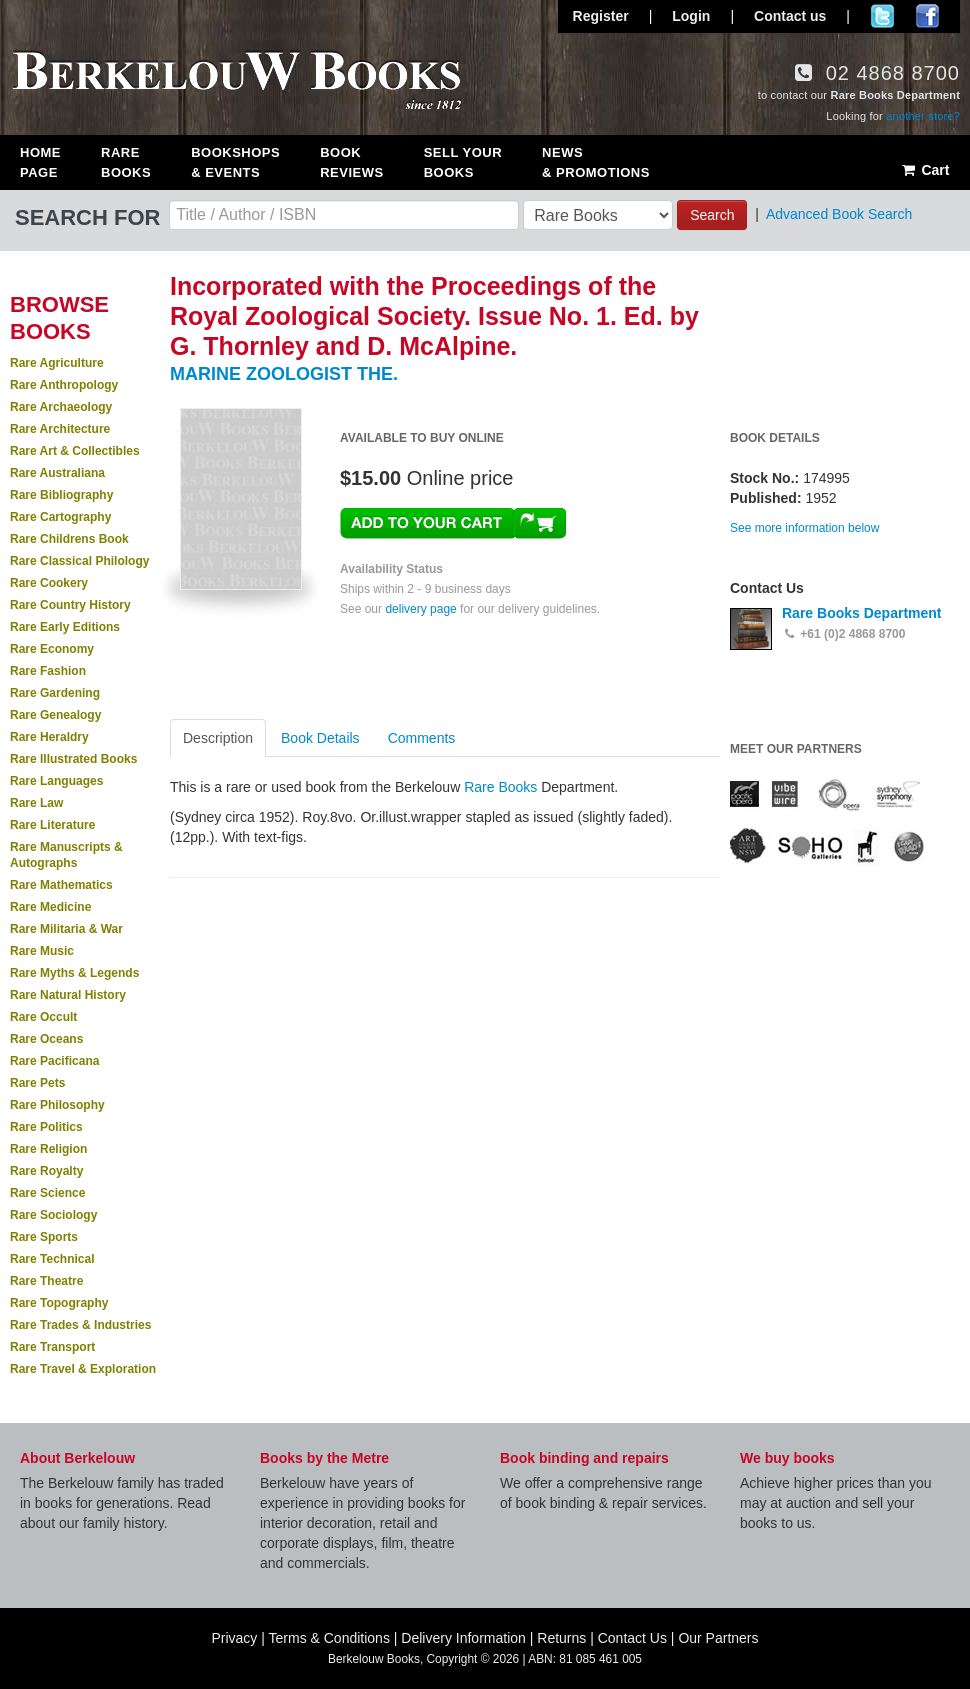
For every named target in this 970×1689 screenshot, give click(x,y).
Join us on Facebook (927, 16)
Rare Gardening (55, 693)
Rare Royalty (46, 1171)
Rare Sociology (53, 1215)
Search (712, 215)
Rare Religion (48, 1149)
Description (218, 738)
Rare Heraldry (49, 737)
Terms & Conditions (329, 1638)
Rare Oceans (46, 1039)
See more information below (804, 528)
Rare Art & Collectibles (75, 451)
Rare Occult (43, 1017)
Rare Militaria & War (66, 929)
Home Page (40, 162)
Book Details (320, 738)
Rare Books (126, 162)
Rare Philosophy (57, 1105)
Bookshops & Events (235, 162)
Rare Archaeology (61, 407)
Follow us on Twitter (882, 16)
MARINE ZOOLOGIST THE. (284, 374)
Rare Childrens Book (69, 539)
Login (691, 16)
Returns (561, 1638)
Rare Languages (56, 781)
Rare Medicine (50, 907)
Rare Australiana (57, 473)
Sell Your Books (463, 162)
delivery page (420, 609)
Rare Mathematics (61, 885)
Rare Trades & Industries (80, 1325)
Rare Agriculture (57, 363)
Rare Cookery (49, 583)
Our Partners (718, 1638)
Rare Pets (37, 1083)
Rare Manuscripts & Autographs (66, 855)
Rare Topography (59, 1303)
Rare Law (36, 803)
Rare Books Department (862, 613)
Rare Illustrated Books (73, 759)
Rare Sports (44, 1237)
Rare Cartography (60, 517)
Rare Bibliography (61, 495)
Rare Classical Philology (79, 561)
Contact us (790, 16)
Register (601, 16)
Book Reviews (351, 162)
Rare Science (47, 1193)
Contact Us (632, 1638)
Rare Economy (52, 649)
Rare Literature (52, 825)
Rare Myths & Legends (74, 973)
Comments (422, 738)
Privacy (234, 1638)
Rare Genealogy (55, 715)
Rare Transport (52, 1347)
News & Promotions (596, 162)
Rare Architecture (60, 429)
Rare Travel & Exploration (83, 1369)
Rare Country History (70, 605)
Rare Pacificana (54, 1061)
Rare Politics (46, 1127)
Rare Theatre (46, 1281)
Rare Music (42, 951)
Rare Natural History (68, 995)
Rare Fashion (48, 671)
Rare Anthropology (64, 385)
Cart (924, 170)
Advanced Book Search (839, 214)
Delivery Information (463, 1638)
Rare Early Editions (65, 627)
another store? (923, 116)
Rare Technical (52, 1259)
